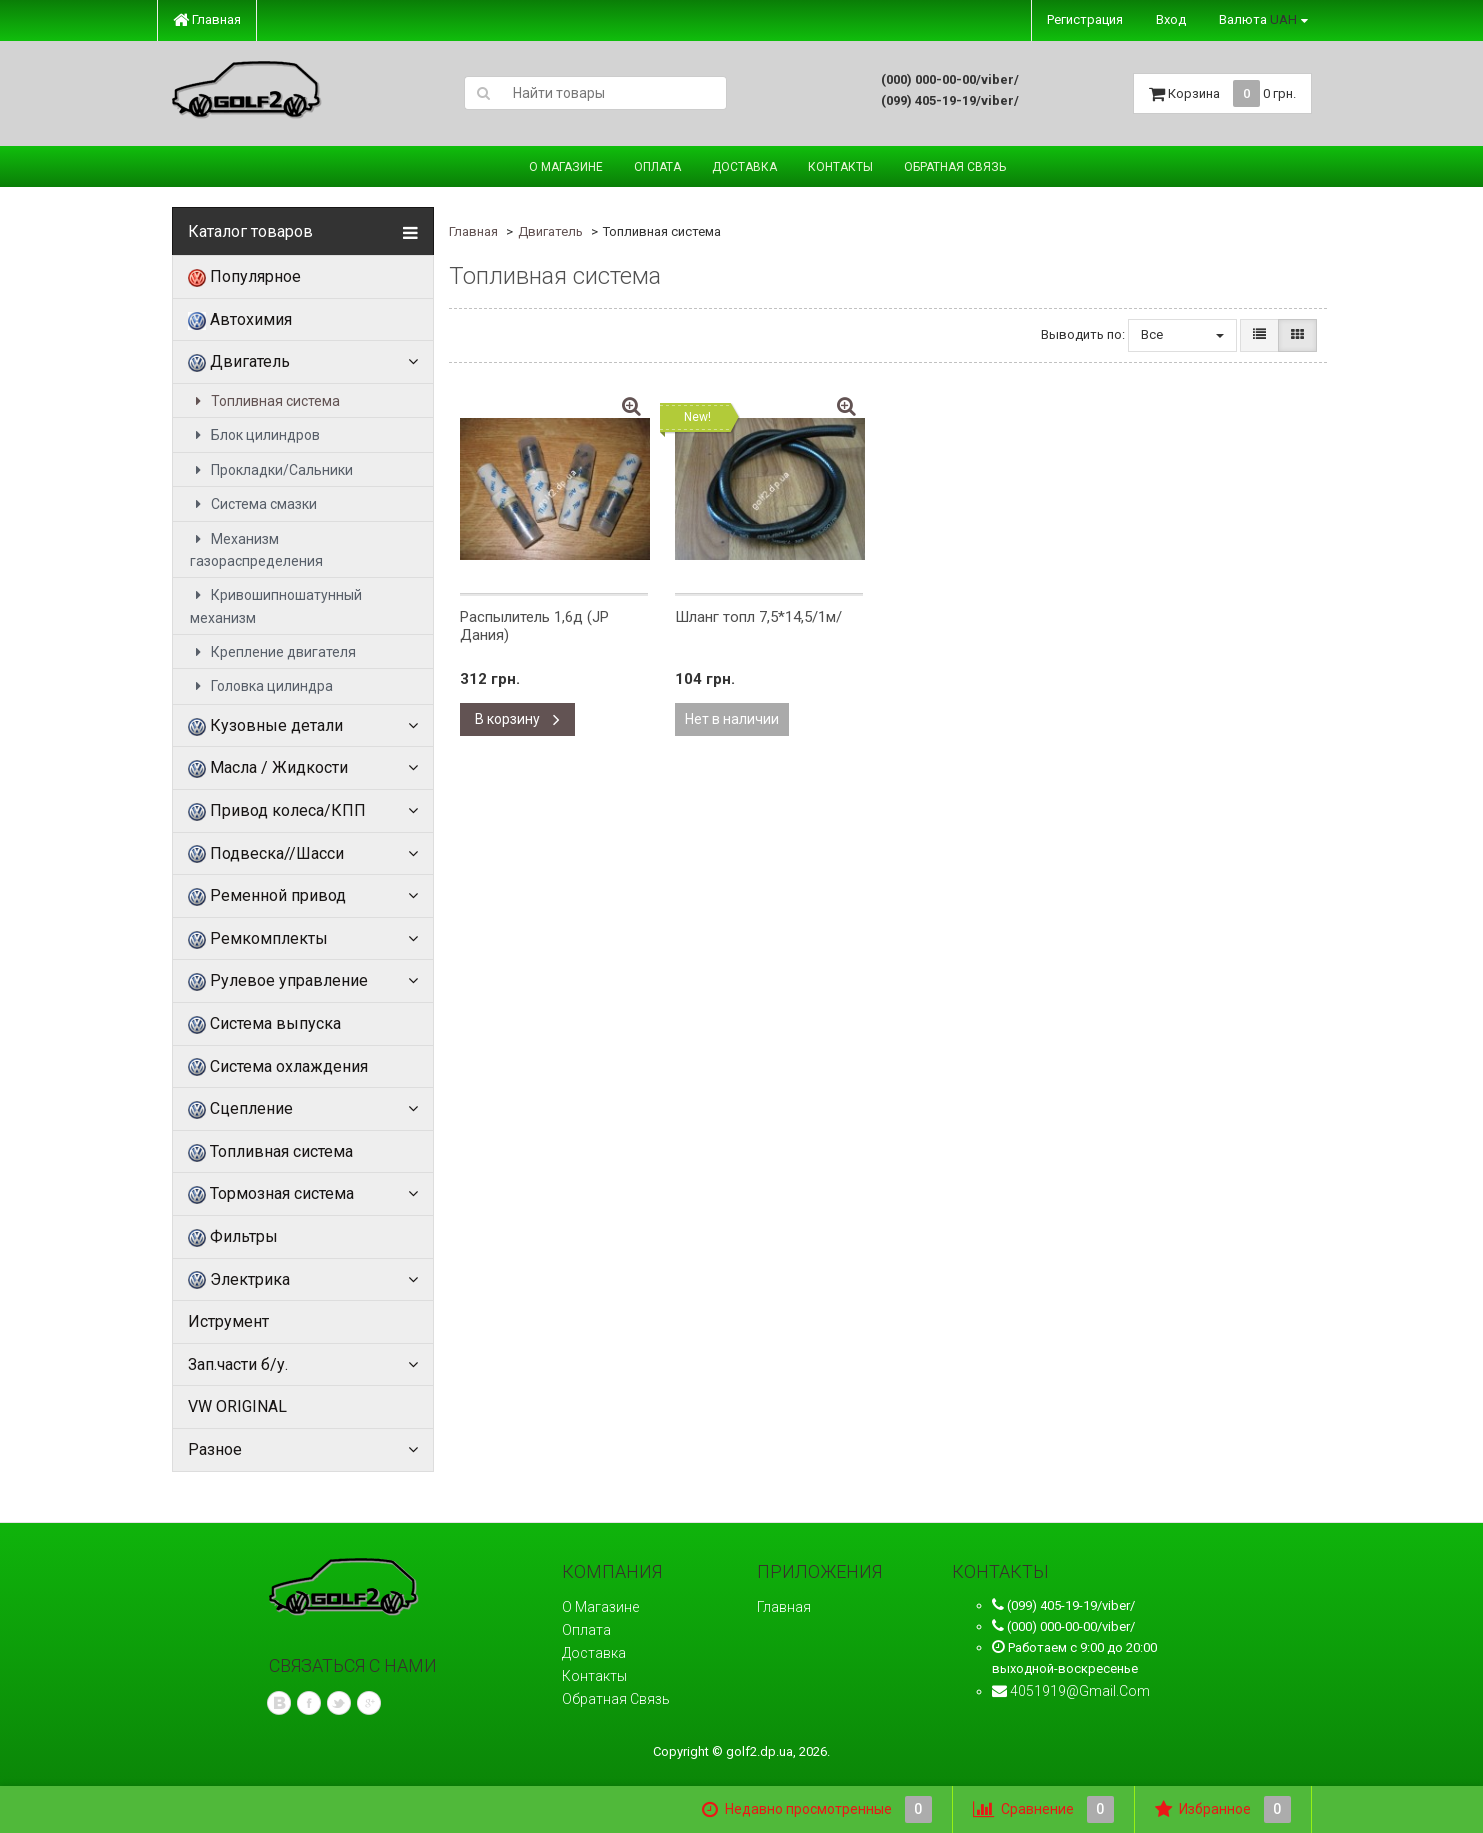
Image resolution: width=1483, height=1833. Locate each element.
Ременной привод (267, 896)
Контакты (840, 167)
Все (1182, 334)
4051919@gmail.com (1080, 1691)
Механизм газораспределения (256, 550)
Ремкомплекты (258, 939)
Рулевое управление (278, 981)
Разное (215, 1449)
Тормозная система (271, 1194)
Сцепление (240, 1109)
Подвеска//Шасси (266, 854)
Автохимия (240, 320)
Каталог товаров (250, 232)
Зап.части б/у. (238, 1364)
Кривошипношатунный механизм (276, 606)
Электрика (239, 1280)
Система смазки (253, 504)
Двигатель (239, 362)
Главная (207, 19)
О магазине (566, 167)
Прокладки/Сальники (271, 470)
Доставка (744, 167)
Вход (1171, 19)
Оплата (657, 167)
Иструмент (228, 1321)
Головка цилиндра (261, 686)
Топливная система (265, 401)
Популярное (244, 277)
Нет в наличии (732, 719)
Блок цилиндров (255, 435)
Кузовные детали (265, 726)
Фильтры (233, 1237)
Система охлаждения (278, 1067)
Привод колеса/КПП (277, 811)
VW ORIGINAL (237, 1406)
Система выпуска (264, 1024)
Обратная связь (955, 167)
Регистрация (1085, 19)
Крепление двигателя (273, 652)
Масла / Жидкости (268, 768)
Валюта (1258, 19)
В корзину (517, 719)
